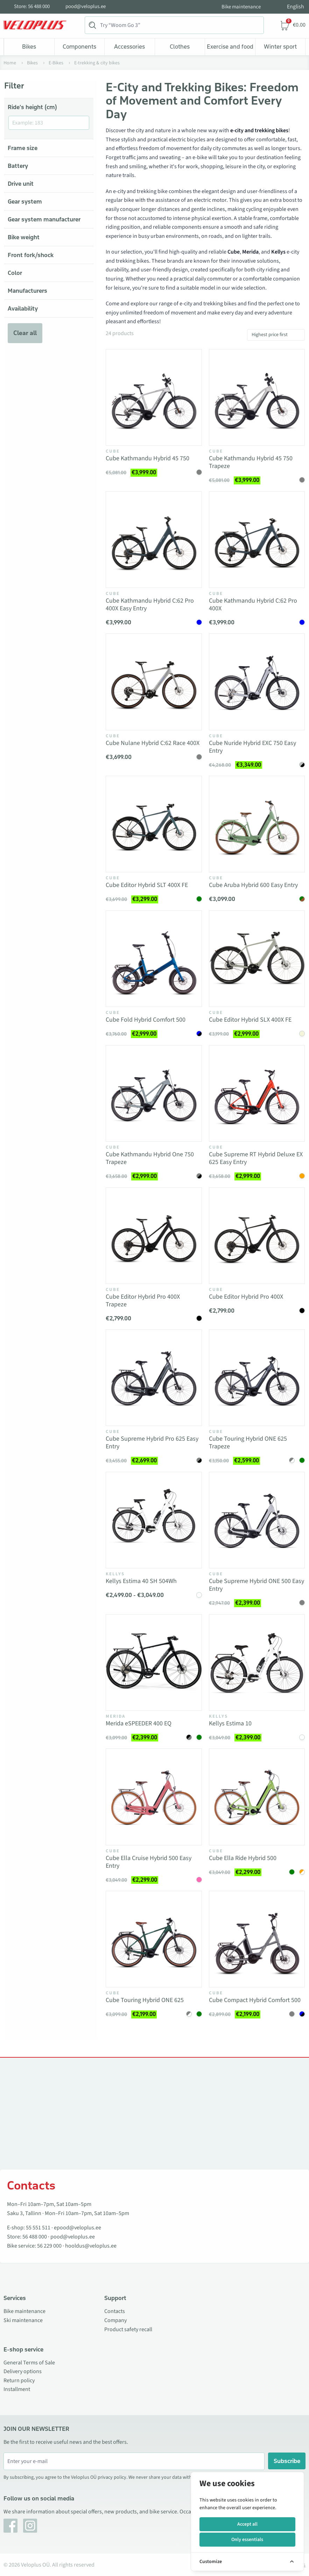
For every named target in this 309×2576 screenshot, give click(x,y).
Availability (23, 308)
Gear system (25, 201)
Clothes (180, 46)
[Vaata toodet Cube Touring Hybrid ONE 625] (154, 1939)
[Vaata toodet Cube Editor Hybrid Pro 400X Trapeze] (154, 1235)
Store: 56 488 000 (32, 6)
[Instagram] (30, 2526)
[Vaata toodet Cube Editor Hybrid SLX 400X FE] (257, 958)
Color (15, 272)
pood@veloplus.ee (85, 6)
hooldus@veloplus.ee (91, 2246)
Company (115, 2320)
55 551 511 (38, 2227)
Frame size (22, 147)
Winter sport (280, 46)
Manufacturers (27, 290)
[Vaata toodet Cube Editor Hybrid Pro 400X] (257, 1235)
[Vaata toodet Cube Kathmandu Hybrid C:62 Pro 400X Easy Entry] (154, 539)
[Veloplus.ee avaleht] (34, 25)
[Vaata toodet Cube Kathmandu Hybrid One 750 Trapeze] (154, 1093)
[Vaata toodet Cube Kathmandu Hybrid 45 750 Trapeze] (257, 397)
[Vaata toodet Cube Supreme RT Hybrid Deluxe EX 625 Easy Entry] (257, 1093)
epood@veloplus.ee (77, 2227)
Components (79, 46)
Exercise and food (230, 46)
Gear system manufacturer (44, 219)
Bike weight (24, 237)
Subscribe (287, 2460)
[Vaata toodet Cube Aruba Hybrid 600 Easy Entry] (257, 824)
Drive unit (21, 183)
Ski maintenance (23, 2320)
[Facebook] (10, 2526)
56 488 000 (34, 2237)
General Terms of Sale (29, 2362)
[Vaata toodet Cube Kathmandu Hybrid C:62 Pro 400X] (257, 539)
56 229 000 (49, 2246)
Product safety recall (128, 2329)
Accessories (129, 46)
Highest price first (270, 334)
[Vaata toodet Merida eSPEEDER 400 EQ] (154, 1662)
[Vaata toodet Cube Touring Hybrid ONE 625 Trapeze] (257, 1377)
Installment (16, 2389)
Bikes (29, 46)
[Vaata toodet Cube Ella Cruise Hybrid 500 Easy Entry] (154, 1796)
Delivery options (22, 2371)
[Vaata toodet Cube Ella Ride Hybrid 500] (257, 1796)
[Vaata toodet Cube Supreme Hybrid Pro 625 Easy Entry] (154, 1377)
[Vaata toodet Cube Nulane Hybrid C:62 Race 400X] (154, 681)
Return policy (19, 2380)
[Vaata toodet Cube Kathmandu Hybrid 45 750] (154, 397)
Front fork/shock (31, 254)
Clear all (25, 333)
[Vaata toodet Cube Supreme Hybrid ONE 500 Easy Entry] (257, 1520)
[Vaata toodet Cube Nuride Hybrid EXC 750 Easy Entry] (257, 681)
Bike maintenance (241, 6)
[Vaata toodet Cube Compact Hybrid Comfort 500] (257, 1939)
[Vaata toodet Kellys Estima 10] (257, 1662)
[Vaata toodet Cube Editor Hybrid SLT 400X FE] (154, 824)
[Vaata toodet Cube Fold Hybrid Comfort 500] (154, 958)
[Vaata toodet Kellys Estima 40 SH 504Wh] (154, 1520)
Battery (18, 165)
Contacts (114, 2311)
